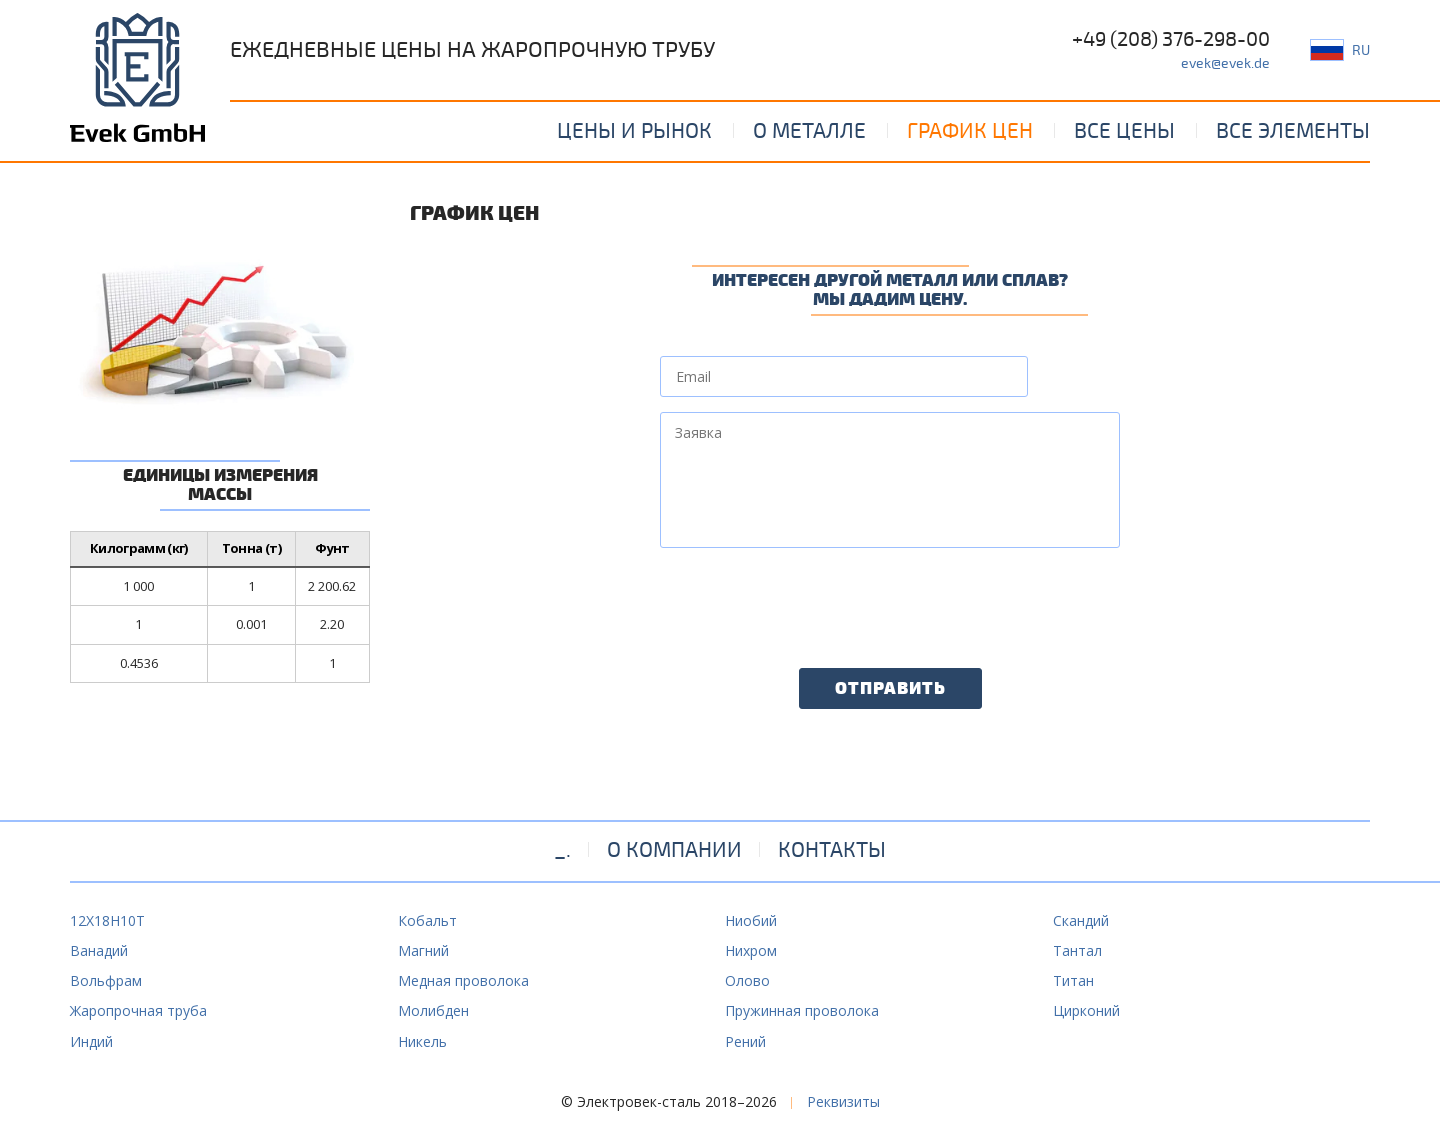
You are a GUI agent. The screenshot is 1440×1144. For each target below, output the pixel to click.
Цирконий (1086, 1010)
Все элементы (1293, 131)
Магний (423, 950)
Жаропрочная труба (138, 1010)
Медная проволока (463, 980)
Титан (1073, 980)
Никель (422, 1041)
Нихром (751, 950)
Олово (747, 980)
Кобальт (427, 920)
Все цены (1124, 131)
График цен (970, 131)
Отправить (890, 689)
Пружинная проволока (802, 1010)
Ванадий (99, 950)
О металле (809, 131)
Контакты (832, 850)
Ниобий (751, 920)
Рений (745, 1041)
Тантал (1077, 950)
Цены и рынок (634, 131)
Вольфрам (106, 980)
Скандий (1081, 920)
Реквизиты (843, 1101)
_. (562, 850)
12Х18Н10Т (107, 920)
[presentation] (812, 602)
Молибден (433, 1010)
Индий (91, 1041)
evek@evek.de (1225, 63)
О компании (674, 850)
